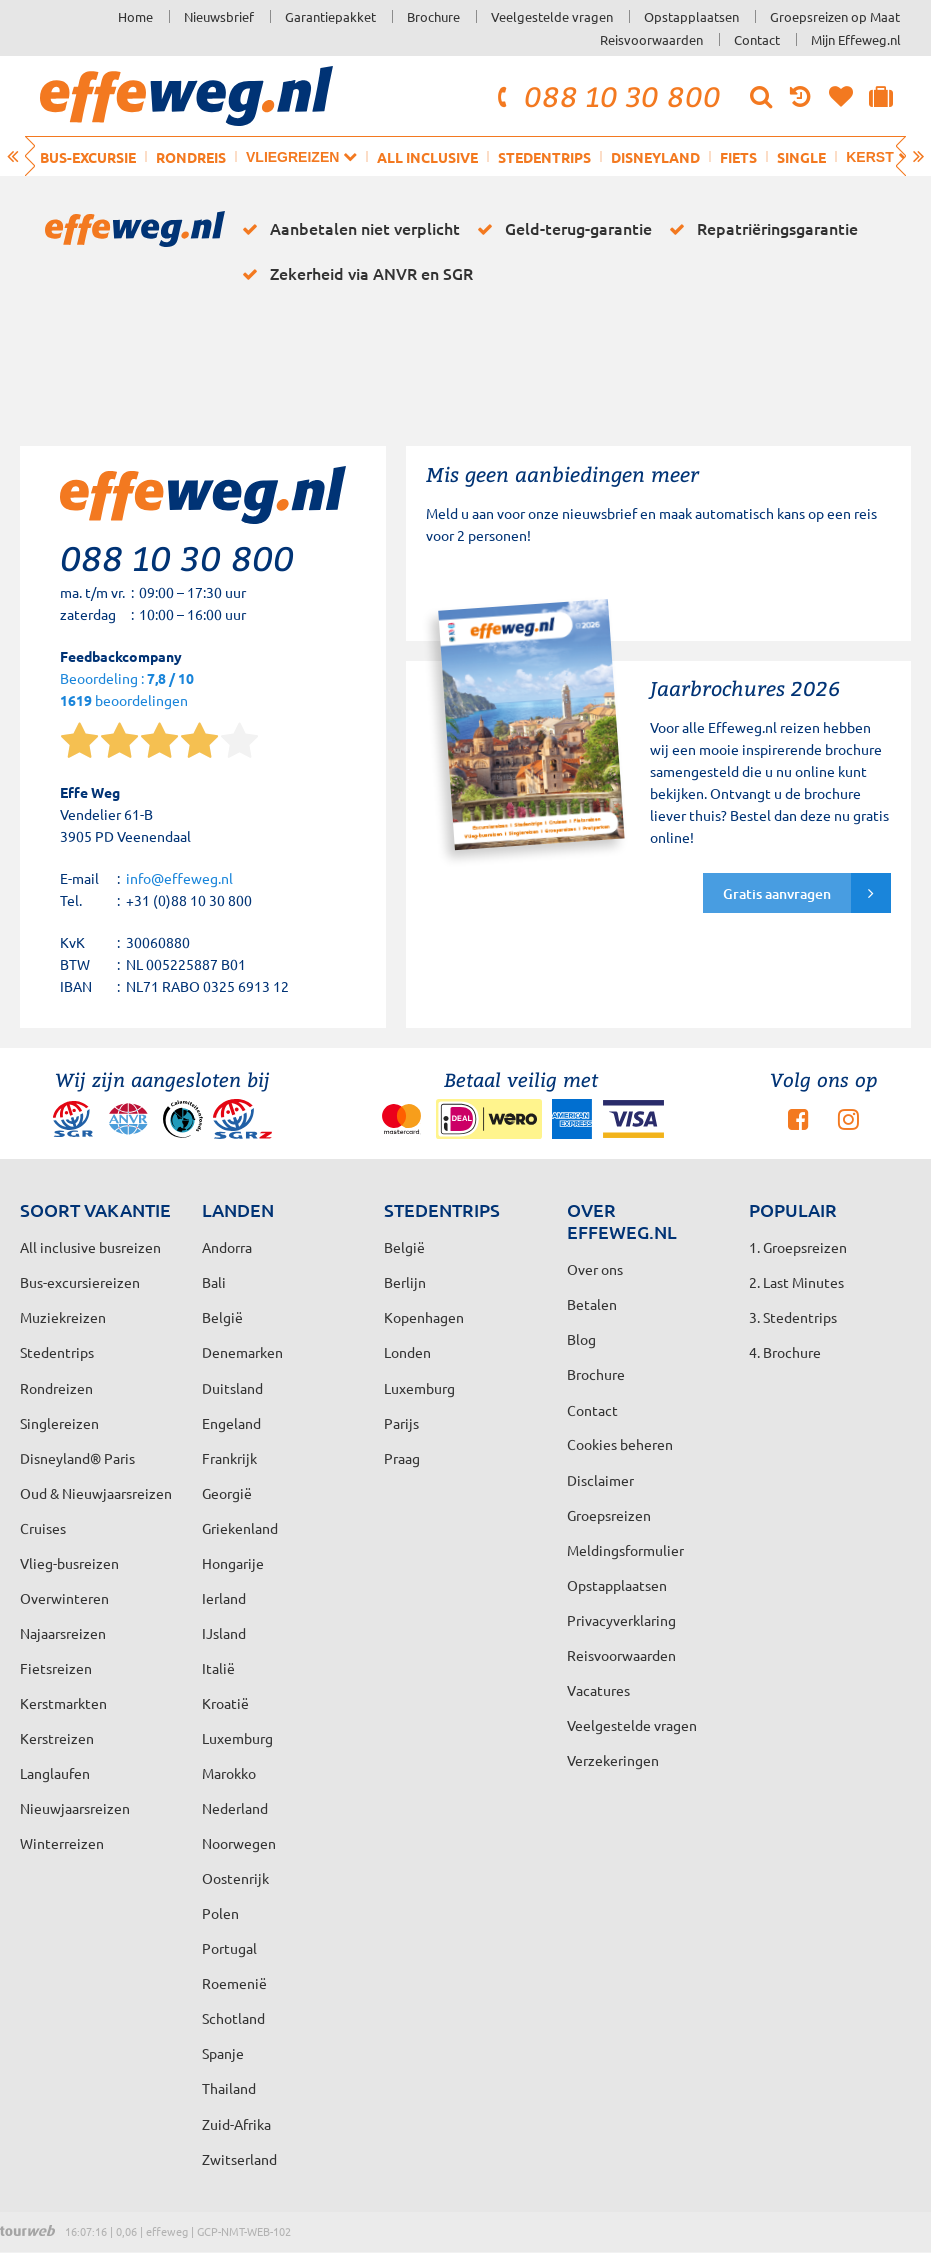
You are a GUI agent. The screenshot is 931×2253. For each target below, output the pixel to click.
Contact (757, 39)
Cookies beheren (620, 1444)
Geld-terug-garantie (561, 229)
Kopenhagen (424, 1317)
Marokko (229, 1773)
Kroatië (225, 1703)
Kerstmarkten (63, 1703)
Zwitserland (239, 2159)
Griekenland (240, 1528)
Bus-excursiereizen (80, 1282)
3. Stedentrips (793, 1317)
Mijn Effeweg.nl (856, 39)
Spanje (223, 2053)
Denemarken (242, 1352)
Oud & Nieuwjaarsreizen (96, 1493)
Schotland (233, 2018)
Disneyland (655, 157)
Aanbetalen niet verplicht (347, 229)
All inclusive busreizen (90, 1247)
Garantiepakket (330, 16)
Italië (218, 1668)
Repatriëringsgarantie (760, 229)
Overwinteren (64, 1598)
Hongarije (233, 1563)
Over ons (595, 1269)
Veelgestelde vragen (552, 16)
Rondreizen (56, 1388)
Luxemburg (237, 1738)
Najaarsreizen (63, 1633)
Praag (402, 1458)
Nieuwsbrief (219, 16)
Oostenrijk (235, 1878)
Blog (581, 1339)
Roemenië (234, 1983)
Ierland (224, 1598)
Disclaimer (600, 1480)
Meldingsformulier (625, 1550)
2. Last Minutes (796, 1282)
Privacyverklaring (621, 1620)
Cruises (43, 1528)
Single (801, 157)
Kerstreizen (57, 1738)
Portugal (229, 1948)
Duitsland (232, 1388)
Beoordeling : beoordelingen (127, 690)
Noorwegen (239, 1843)
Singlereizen (59, 1423)
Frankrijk (229, 1458)
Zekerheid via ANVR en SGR (354, 274)
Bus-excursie (88, 157)
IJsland (224, 1633)
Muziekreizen (63, 1317)
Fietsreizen (56, 1668)
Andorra (227, 1247)
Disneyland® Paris (77, 1458)
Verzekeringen (613, 1760)
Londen (407, 1352)
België (222, 1317)
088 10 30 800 (606, 96)
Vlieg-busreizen (69, 1563)
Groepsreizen (609, 1515)
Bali (214, 1282)
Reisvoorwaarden (651, 39)
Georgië (227, 1493)
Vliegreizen (301, 156)
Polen (220, 1913)
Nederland (235, 1808)
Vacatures (598, 1690)
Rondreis (191, 157)
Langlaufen (55, 1773)
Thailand (229, 2088)
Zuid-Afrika (236, 2124)
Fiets (738, 157)
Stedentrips (544, 157)
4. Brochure (785, 1352)
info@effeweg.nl (179, 878)
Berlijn (405, 1282)
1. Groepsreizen (798, 1247)
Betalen (592, 1304)
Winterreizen (62, 1843)
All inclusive (427, 157)
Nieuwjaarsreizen (75, 1808)
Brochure (433, 16)
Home (135, 16)
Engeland (231, 1423)
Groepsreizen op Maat (835, 16)
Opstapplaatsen (691, 16)
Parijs (401, 1423)
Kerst (878, 156)
